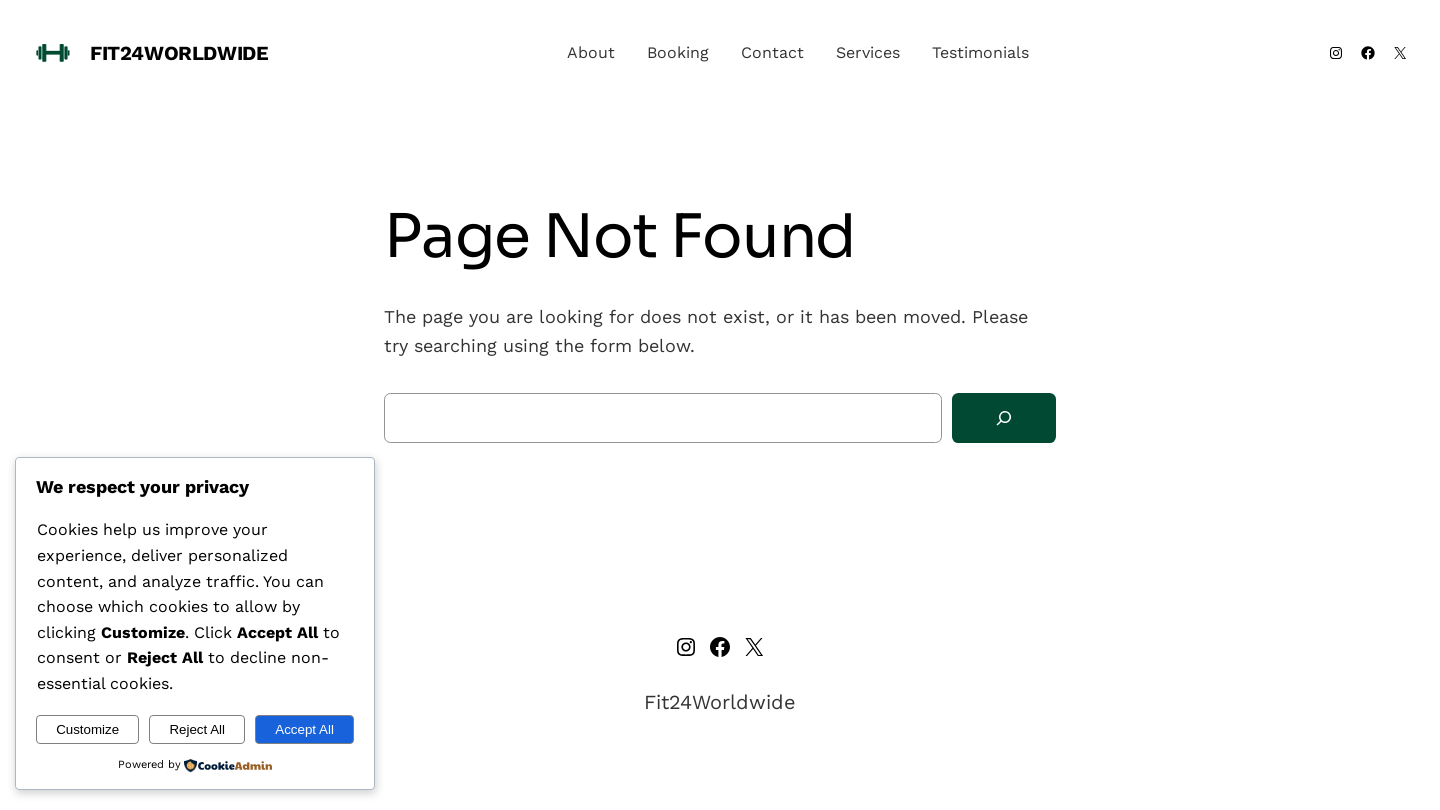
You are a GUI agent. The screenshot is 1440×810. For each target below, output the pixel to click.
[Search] (1004, 418)
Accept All (304, 729)
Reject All (197, 729)
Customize (87, 729)
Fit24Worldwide (179, 53)
